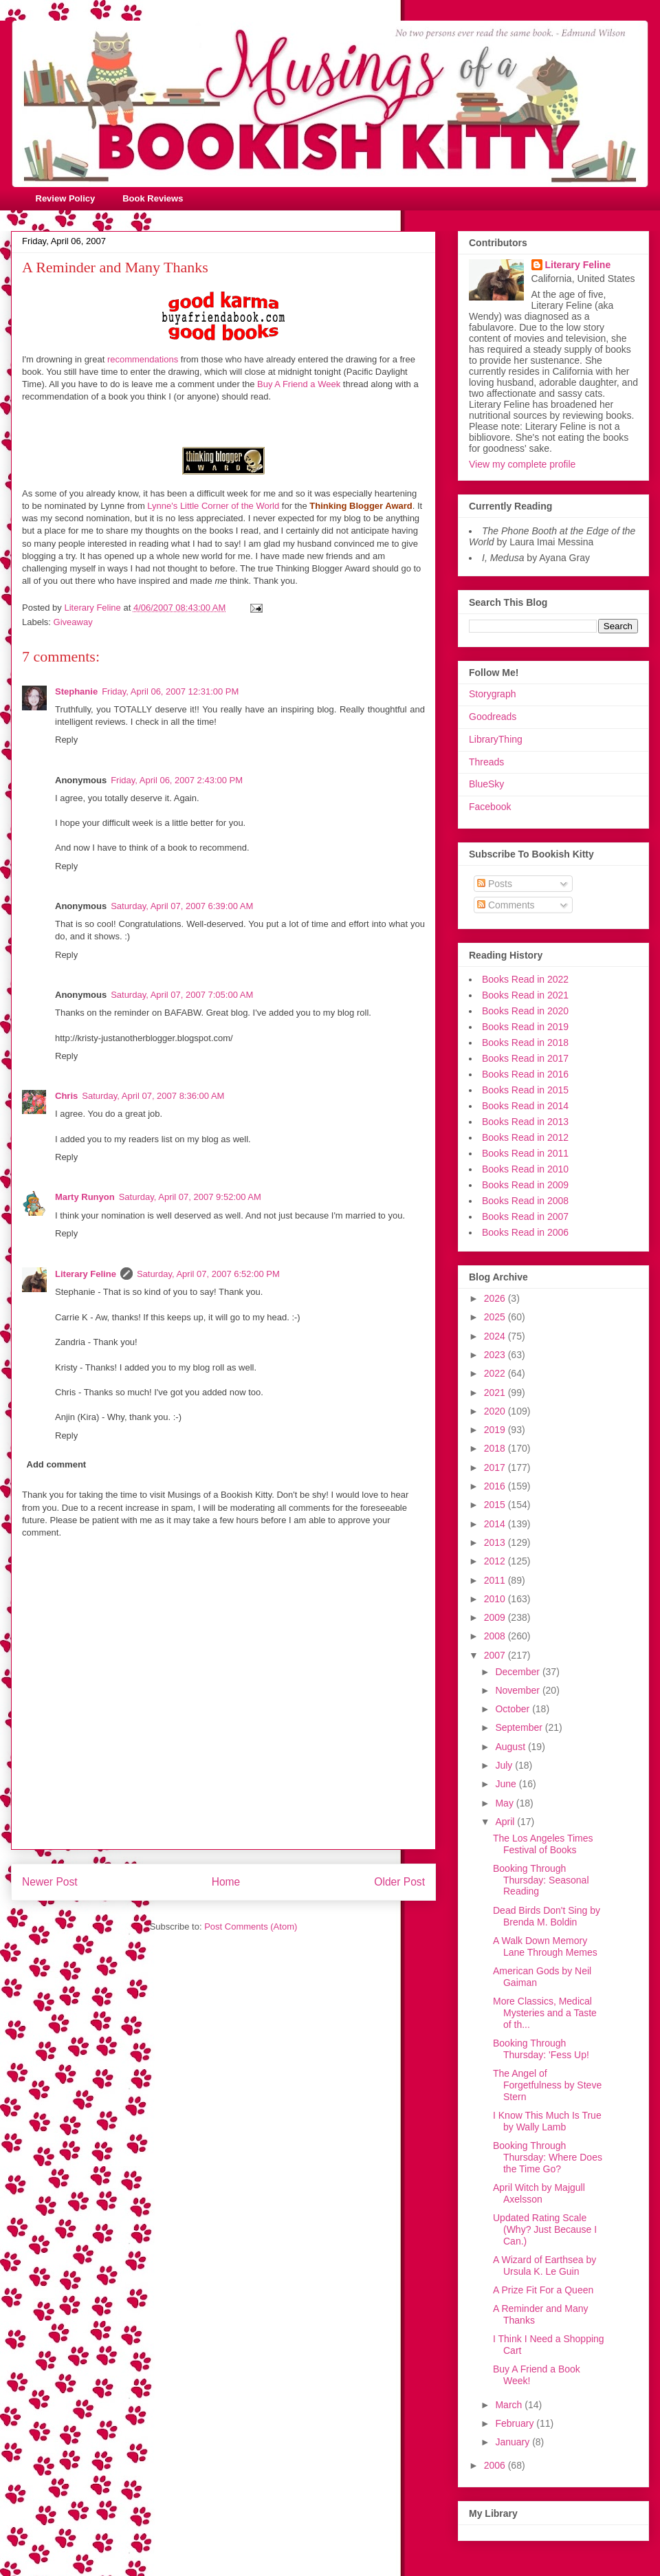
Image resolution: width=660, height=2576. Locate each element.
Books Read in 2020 (525, 1010)
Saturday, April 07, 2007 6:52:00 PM (208, 1274)
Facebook (490, 806)
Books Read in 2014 (525, 1105)
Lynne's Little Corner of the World (213, 506)
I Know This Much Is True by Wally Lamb (547, 2121)
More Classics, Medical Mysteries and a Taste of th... (545, 2013)
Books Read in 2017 (525, 1058)
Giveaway (73, 622)
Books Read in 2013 (525, 1121)
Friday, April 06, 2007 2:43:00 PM (177, 780)
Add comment (57, 1464)
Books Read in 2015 (525, 1089)
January (513, 2441)
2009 (496, 1617)
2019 (496, 1429)
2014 (496, 1523)
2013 (496, 1542)
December (518, 1671)
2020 (496, 1411)
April (506, 1821)
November (518, 1690)
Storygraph (492, 693)
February (515, 2423)
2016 (496, 1486)
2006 (496, 2465)
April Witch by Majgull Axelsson (539, 2193)
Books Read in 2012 (525, 1137)
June (506, 1783)
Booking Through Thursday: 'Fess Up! (541, 2049)
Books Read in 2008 (525, 1200)
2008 (496, 1635)
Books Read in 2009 (525, 1184)
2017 (496, 1467)
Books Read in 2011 (525, 1153)
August (511, 1746)
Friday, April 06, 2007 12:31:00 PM (170, 691)
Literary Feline (85, 1274)
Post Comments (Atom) (250, 1926)
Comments (506, 904)
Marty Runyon (85, 1197)
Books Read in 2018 (525, 1042)
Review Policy (66, 198)
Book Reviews (152, 198)
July (505, 1765)
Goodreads (492, 716)
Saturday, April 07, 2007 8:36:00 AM (153, 1096)
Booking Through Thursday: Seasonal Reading (541, 1880)
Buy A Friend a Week (298, 384)
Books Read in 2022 (525, 979)
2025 (496, 1316)
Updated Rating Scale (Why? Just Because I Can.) (545, 2229)
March (510, 2404)
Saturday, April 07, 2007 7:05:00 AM (182, 995)
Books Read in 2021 (525, 995)
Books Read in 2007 (525, 1216)
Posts (494, 883)
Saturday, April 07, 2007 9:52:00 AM (190, 1197)
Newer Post (50, 1882)
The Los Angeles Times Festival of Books (543, 1844)
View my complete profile (522, 464)
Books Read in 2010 (525, 1169)
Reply (66, 739)
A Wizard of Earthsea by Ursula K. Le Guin (544, 2265)
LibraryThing (495, 739)
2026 (496, 1298)
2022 (496, 1373)
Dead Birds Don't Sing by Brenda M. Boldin (546, 1916)
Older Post (399, 1882)
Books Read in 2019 (525, 1026)
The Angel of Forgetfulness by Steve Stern (547, 2085)
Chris (66, 1096)
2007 (496, 1655)
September (519, 1727)
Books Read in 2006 (525, 1232)
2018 (496, 1448)
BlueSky (486, 783)
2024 (496, 1336)
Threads (486, 761)
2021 (496, 1392)
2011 (496, 1580)
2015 (496, 1504)
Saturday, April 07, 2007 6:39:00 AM (182, 906)
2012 (496, 1561)
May (505, 1803)
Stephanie (76, 691)
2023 (496, 1354)
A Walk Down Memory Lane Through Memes (545, 1946)
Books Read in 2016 (525, 1074)
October (513, 1708)
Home (226, 1882)
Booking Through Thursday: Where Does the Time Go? (547, 2157)
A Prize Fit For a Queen (543, 2289)
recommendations (142, 359)
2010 (496, 1598)
